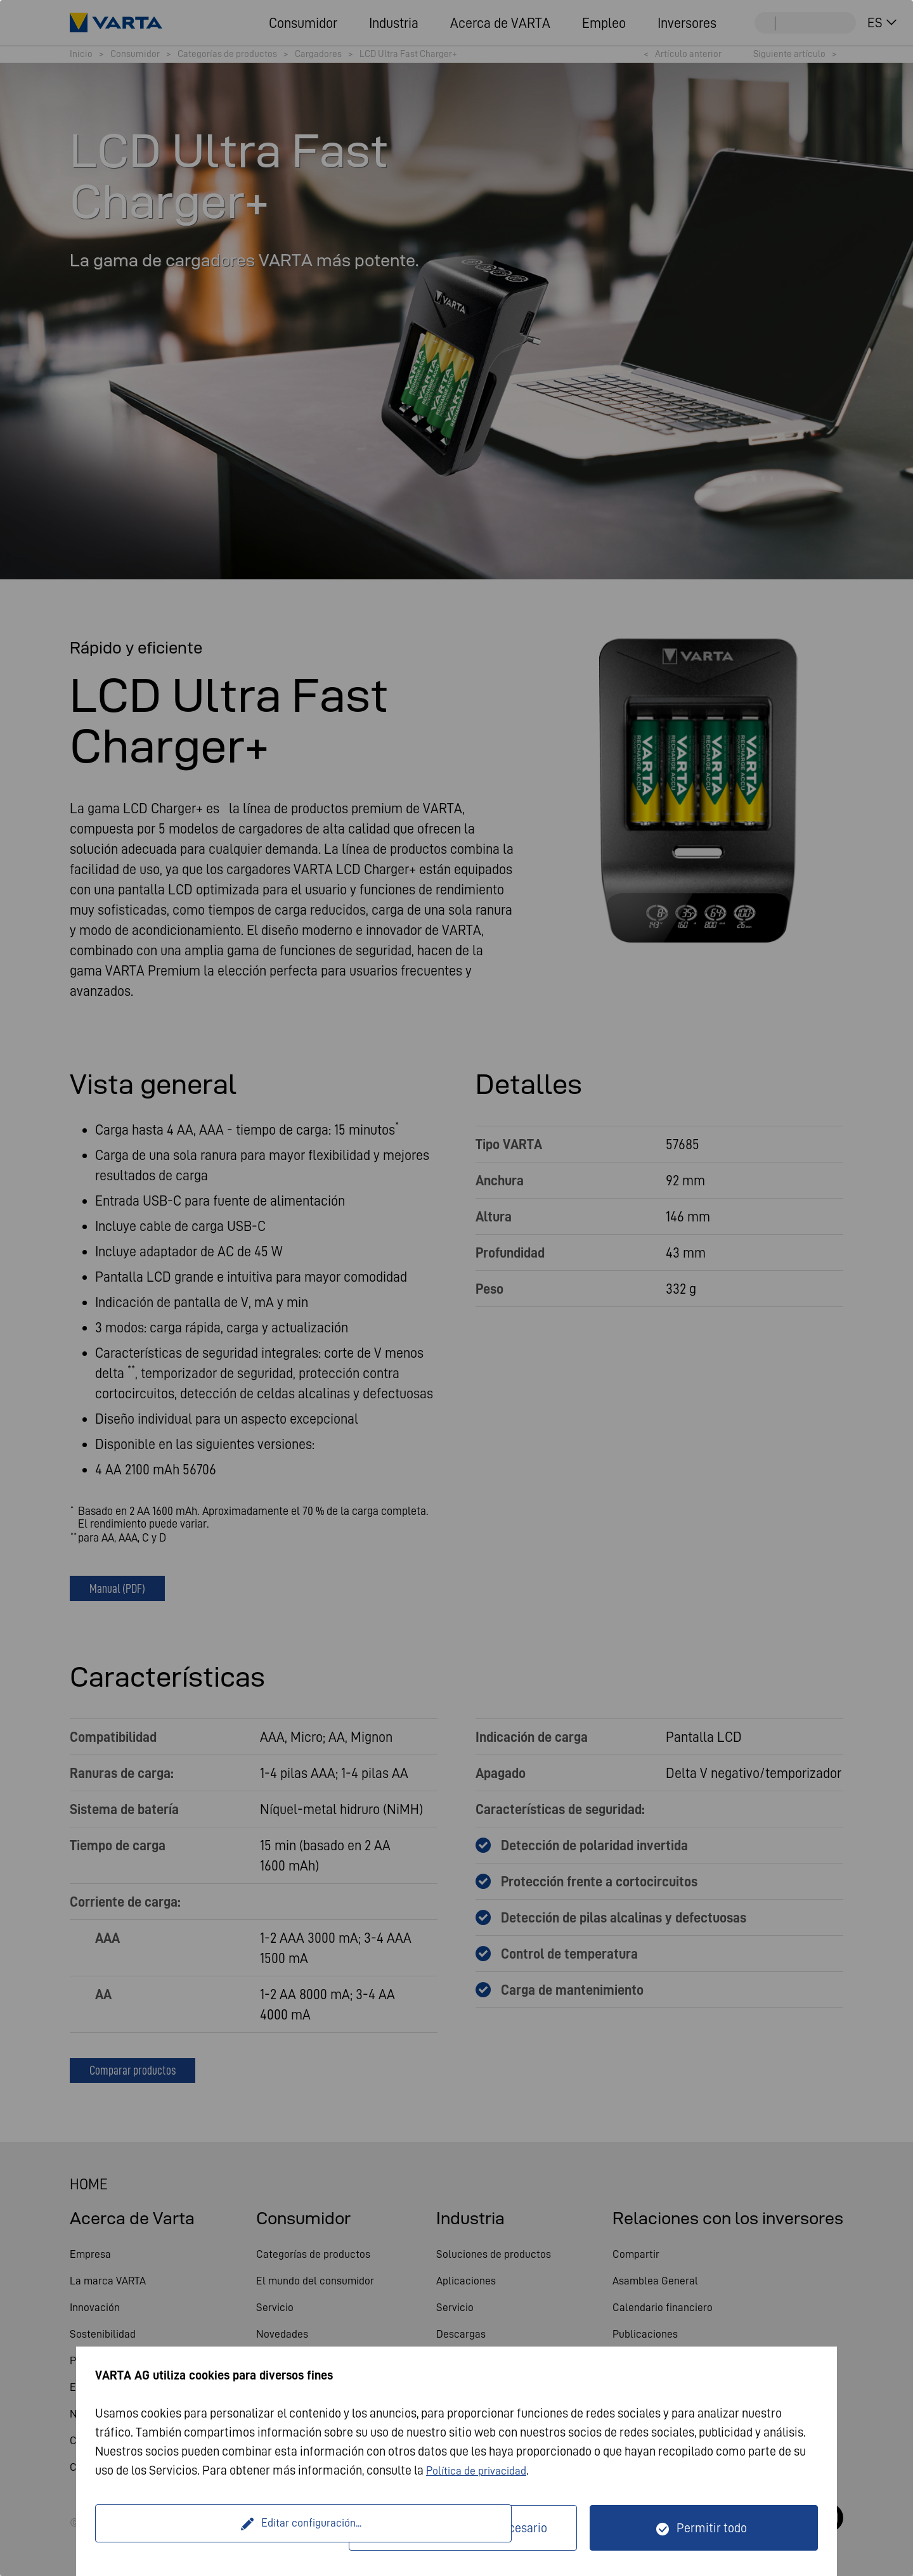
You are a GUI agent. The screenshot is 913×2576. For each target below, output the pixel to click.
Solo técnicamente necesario (470, 2528)
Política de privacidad (482, 2470)
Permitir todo (712, 2528)
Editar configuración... (224, 2528)
